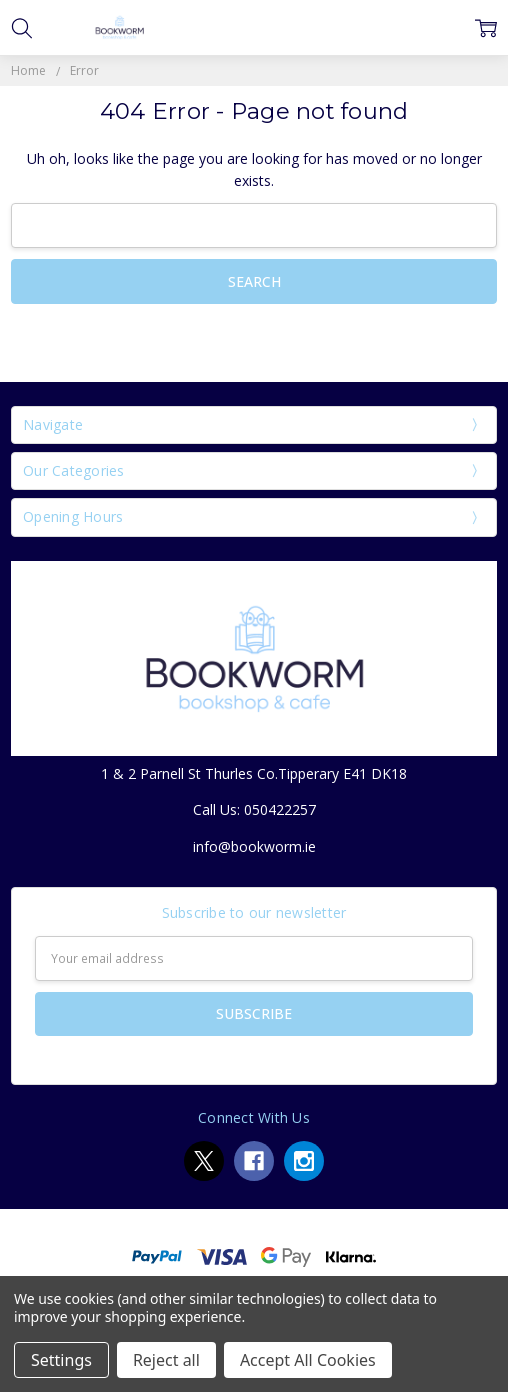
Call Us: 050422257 (254, 809)
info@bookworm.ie (254, 846)
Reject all (166, 1360)
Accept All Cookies (308, 1360)
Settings (61, 1360)
